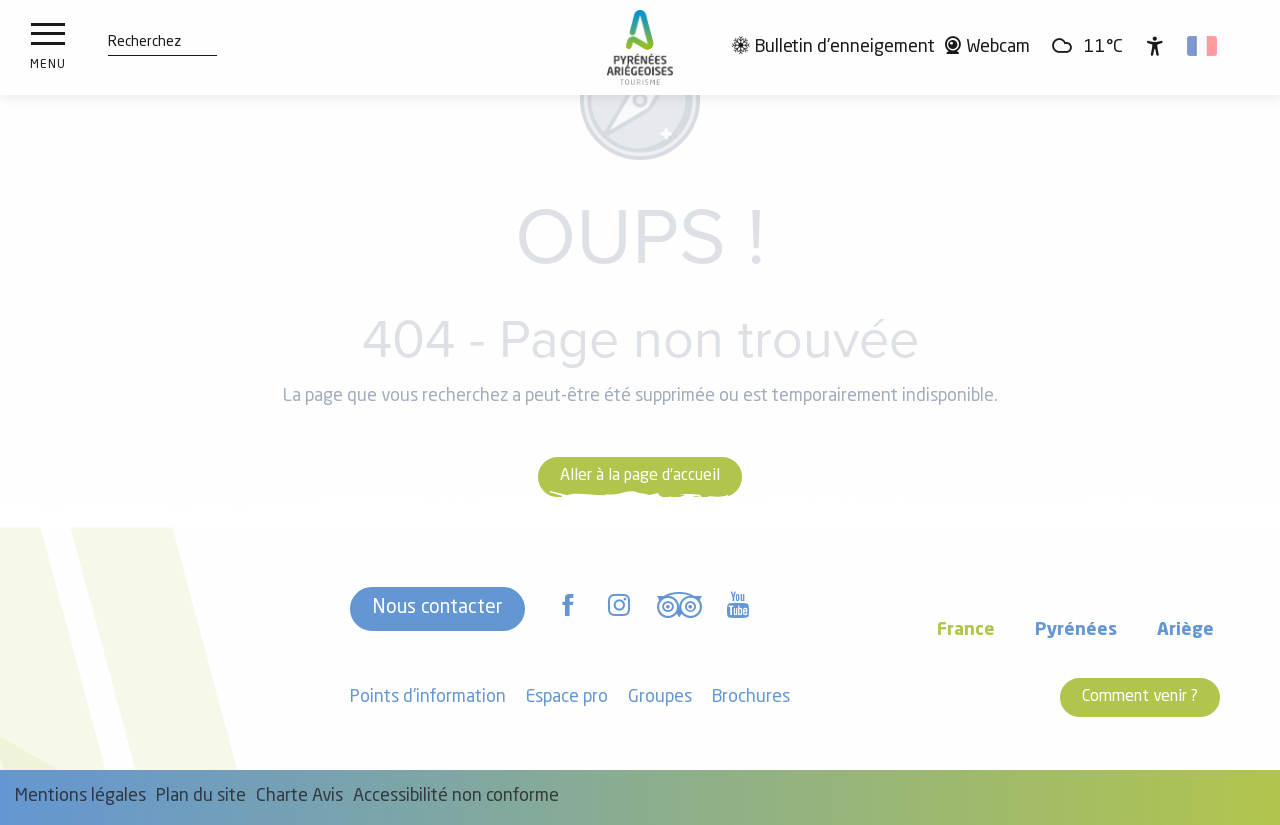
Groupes (660, 697)
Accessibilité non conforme (456, 796)
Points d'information (428, 697)
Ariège (1185, 630)
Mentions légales (80, 796)
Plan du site (201, 796)
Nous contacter (437, 608)
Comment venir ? (1140, 697)
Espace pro (567, 697)
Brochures (751, 697)
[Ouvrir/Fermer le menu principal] (48, 48)
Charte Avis (299, 796)
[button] (144, 43)
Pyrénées (1076, 630)
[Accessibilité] (1155, 46)
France (966, 630)
